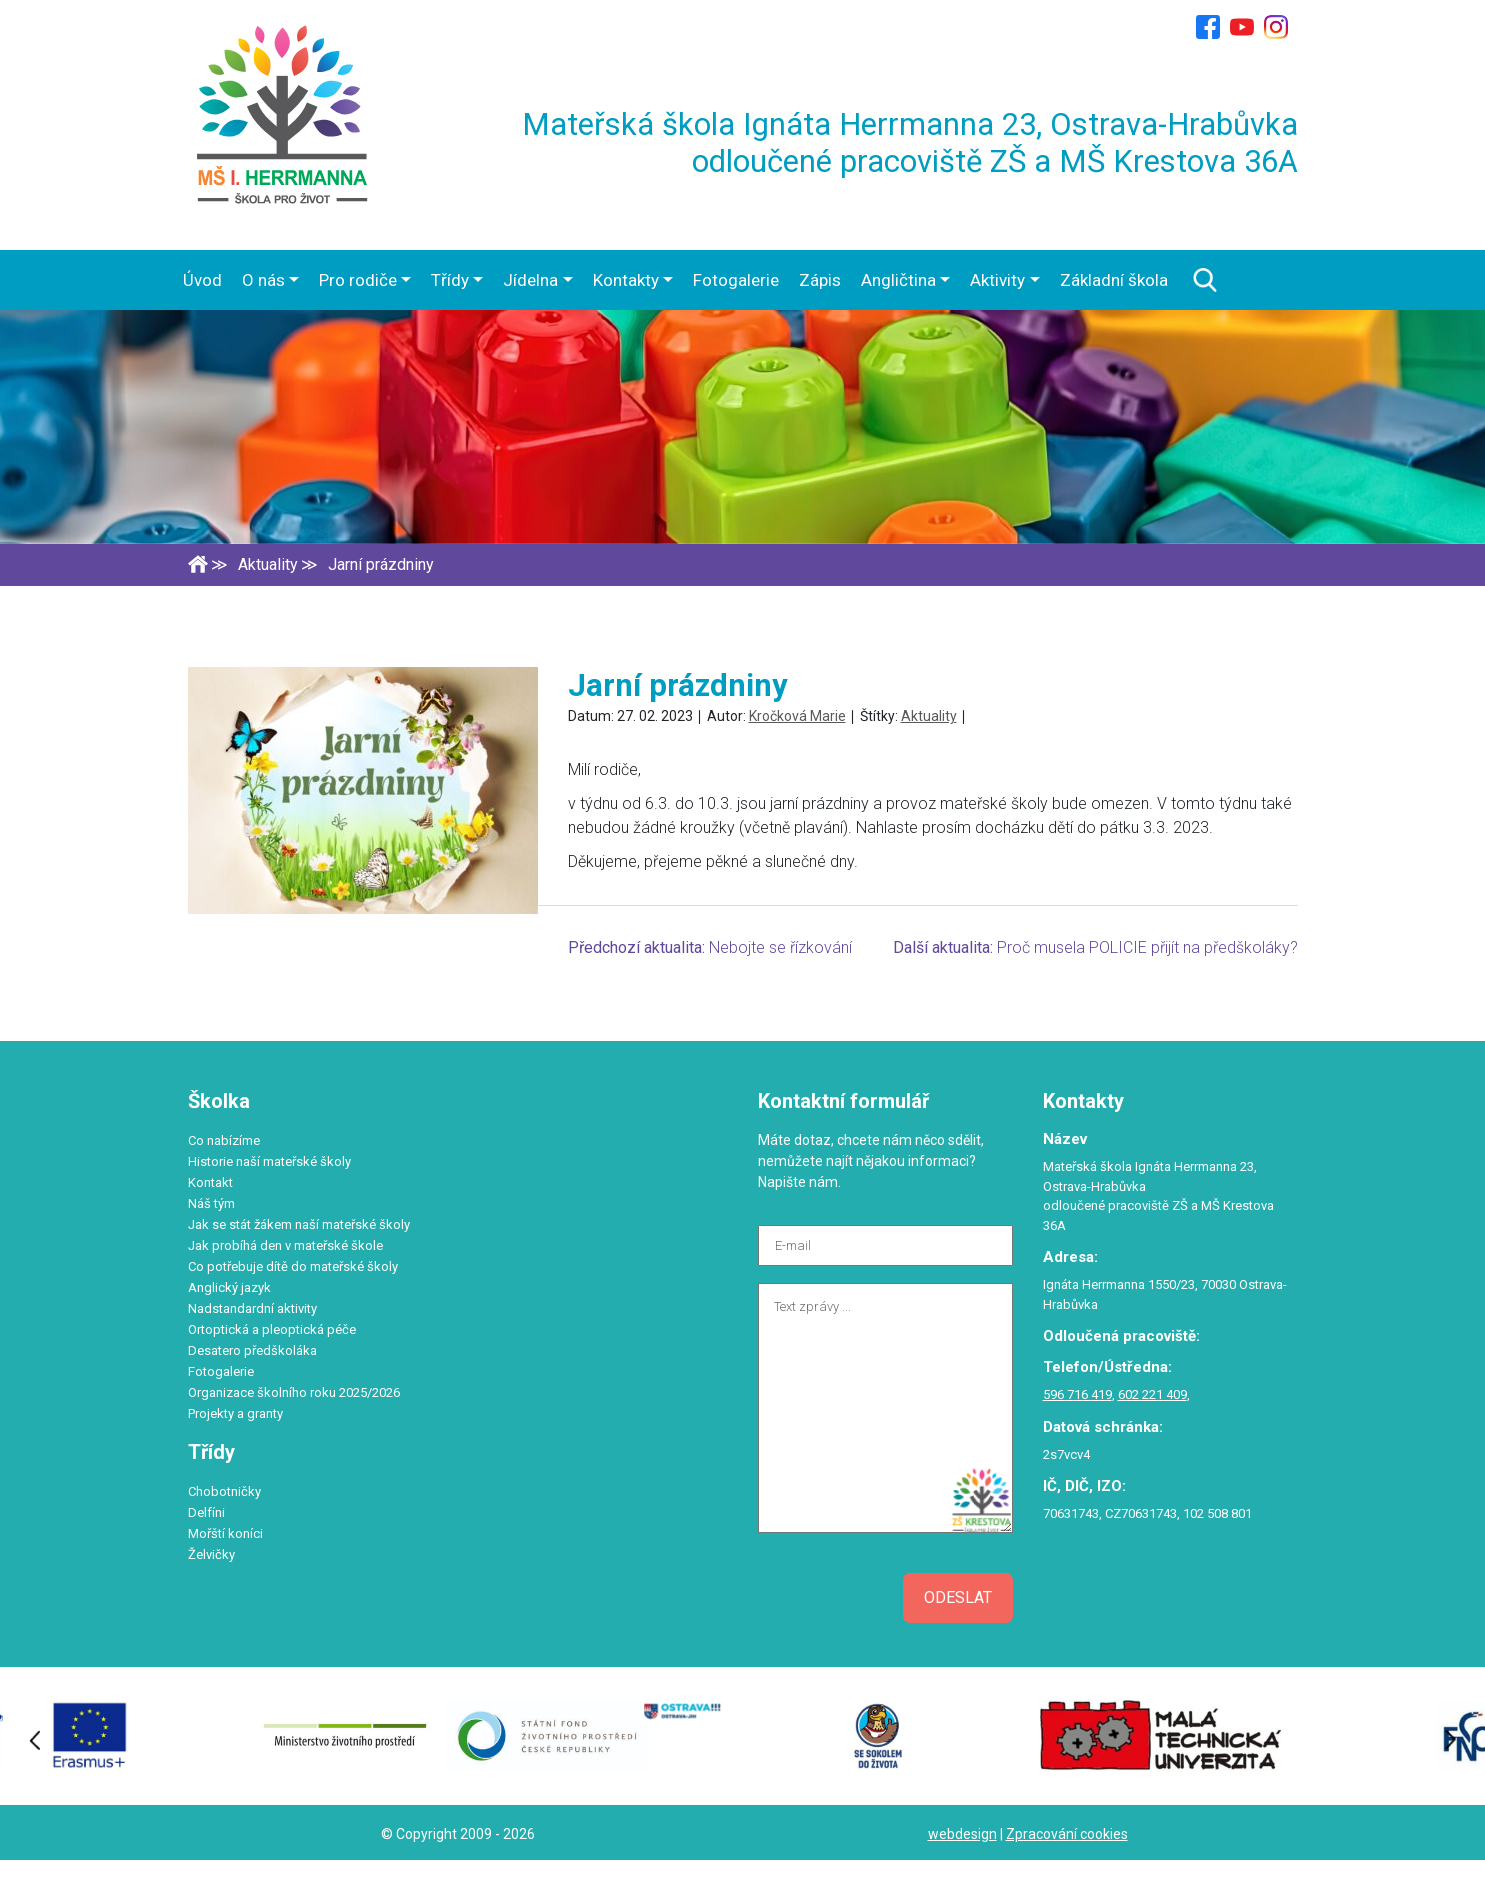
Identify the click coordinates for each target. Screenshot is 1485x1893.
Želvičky (211, 1554)
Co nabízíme (224, 1140)
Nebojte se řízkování (780, 947)
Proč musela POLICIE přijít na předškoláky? (1147, 947)
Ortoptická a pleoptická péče (272, 1329)
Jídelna (530, 280)
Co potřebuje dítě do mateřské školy (293, 1266)
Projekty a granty (235, 1413)
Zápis (820, 280)
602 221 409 (1152, 1394)
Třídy (450, 280)
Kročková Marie (797, 716)
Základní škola (1114, 280)
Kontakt (210, 1182)
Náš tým (211, 1203)
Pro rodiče (358, 280)
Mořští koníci (225, 1533)
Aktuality (929, 716)
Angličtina (898, 280)
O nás (263, 280)
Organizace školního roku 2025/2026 (294, 1392)
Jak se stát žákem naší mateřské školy (299, 1224)
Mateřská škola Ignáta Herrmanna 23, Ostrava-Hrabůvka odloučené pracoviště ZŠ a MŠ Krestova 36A (910, 143)
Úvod (202, 280)
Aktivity (997, 280)
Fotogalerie (736, 280)
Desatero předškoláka (252, 1350)
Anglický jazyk (229, 1287)
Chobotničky (224, 1491)
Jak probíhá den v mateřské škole (285, 1245)
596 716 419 (1077, 1394)
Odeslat (958, 1597)
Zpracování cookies (1067, 1834)
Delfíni (206, 1512)
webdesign (962, 1834)
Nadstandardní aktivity (252, 1308)
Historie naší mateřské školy (269, 1161)
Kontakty (626, 280)
